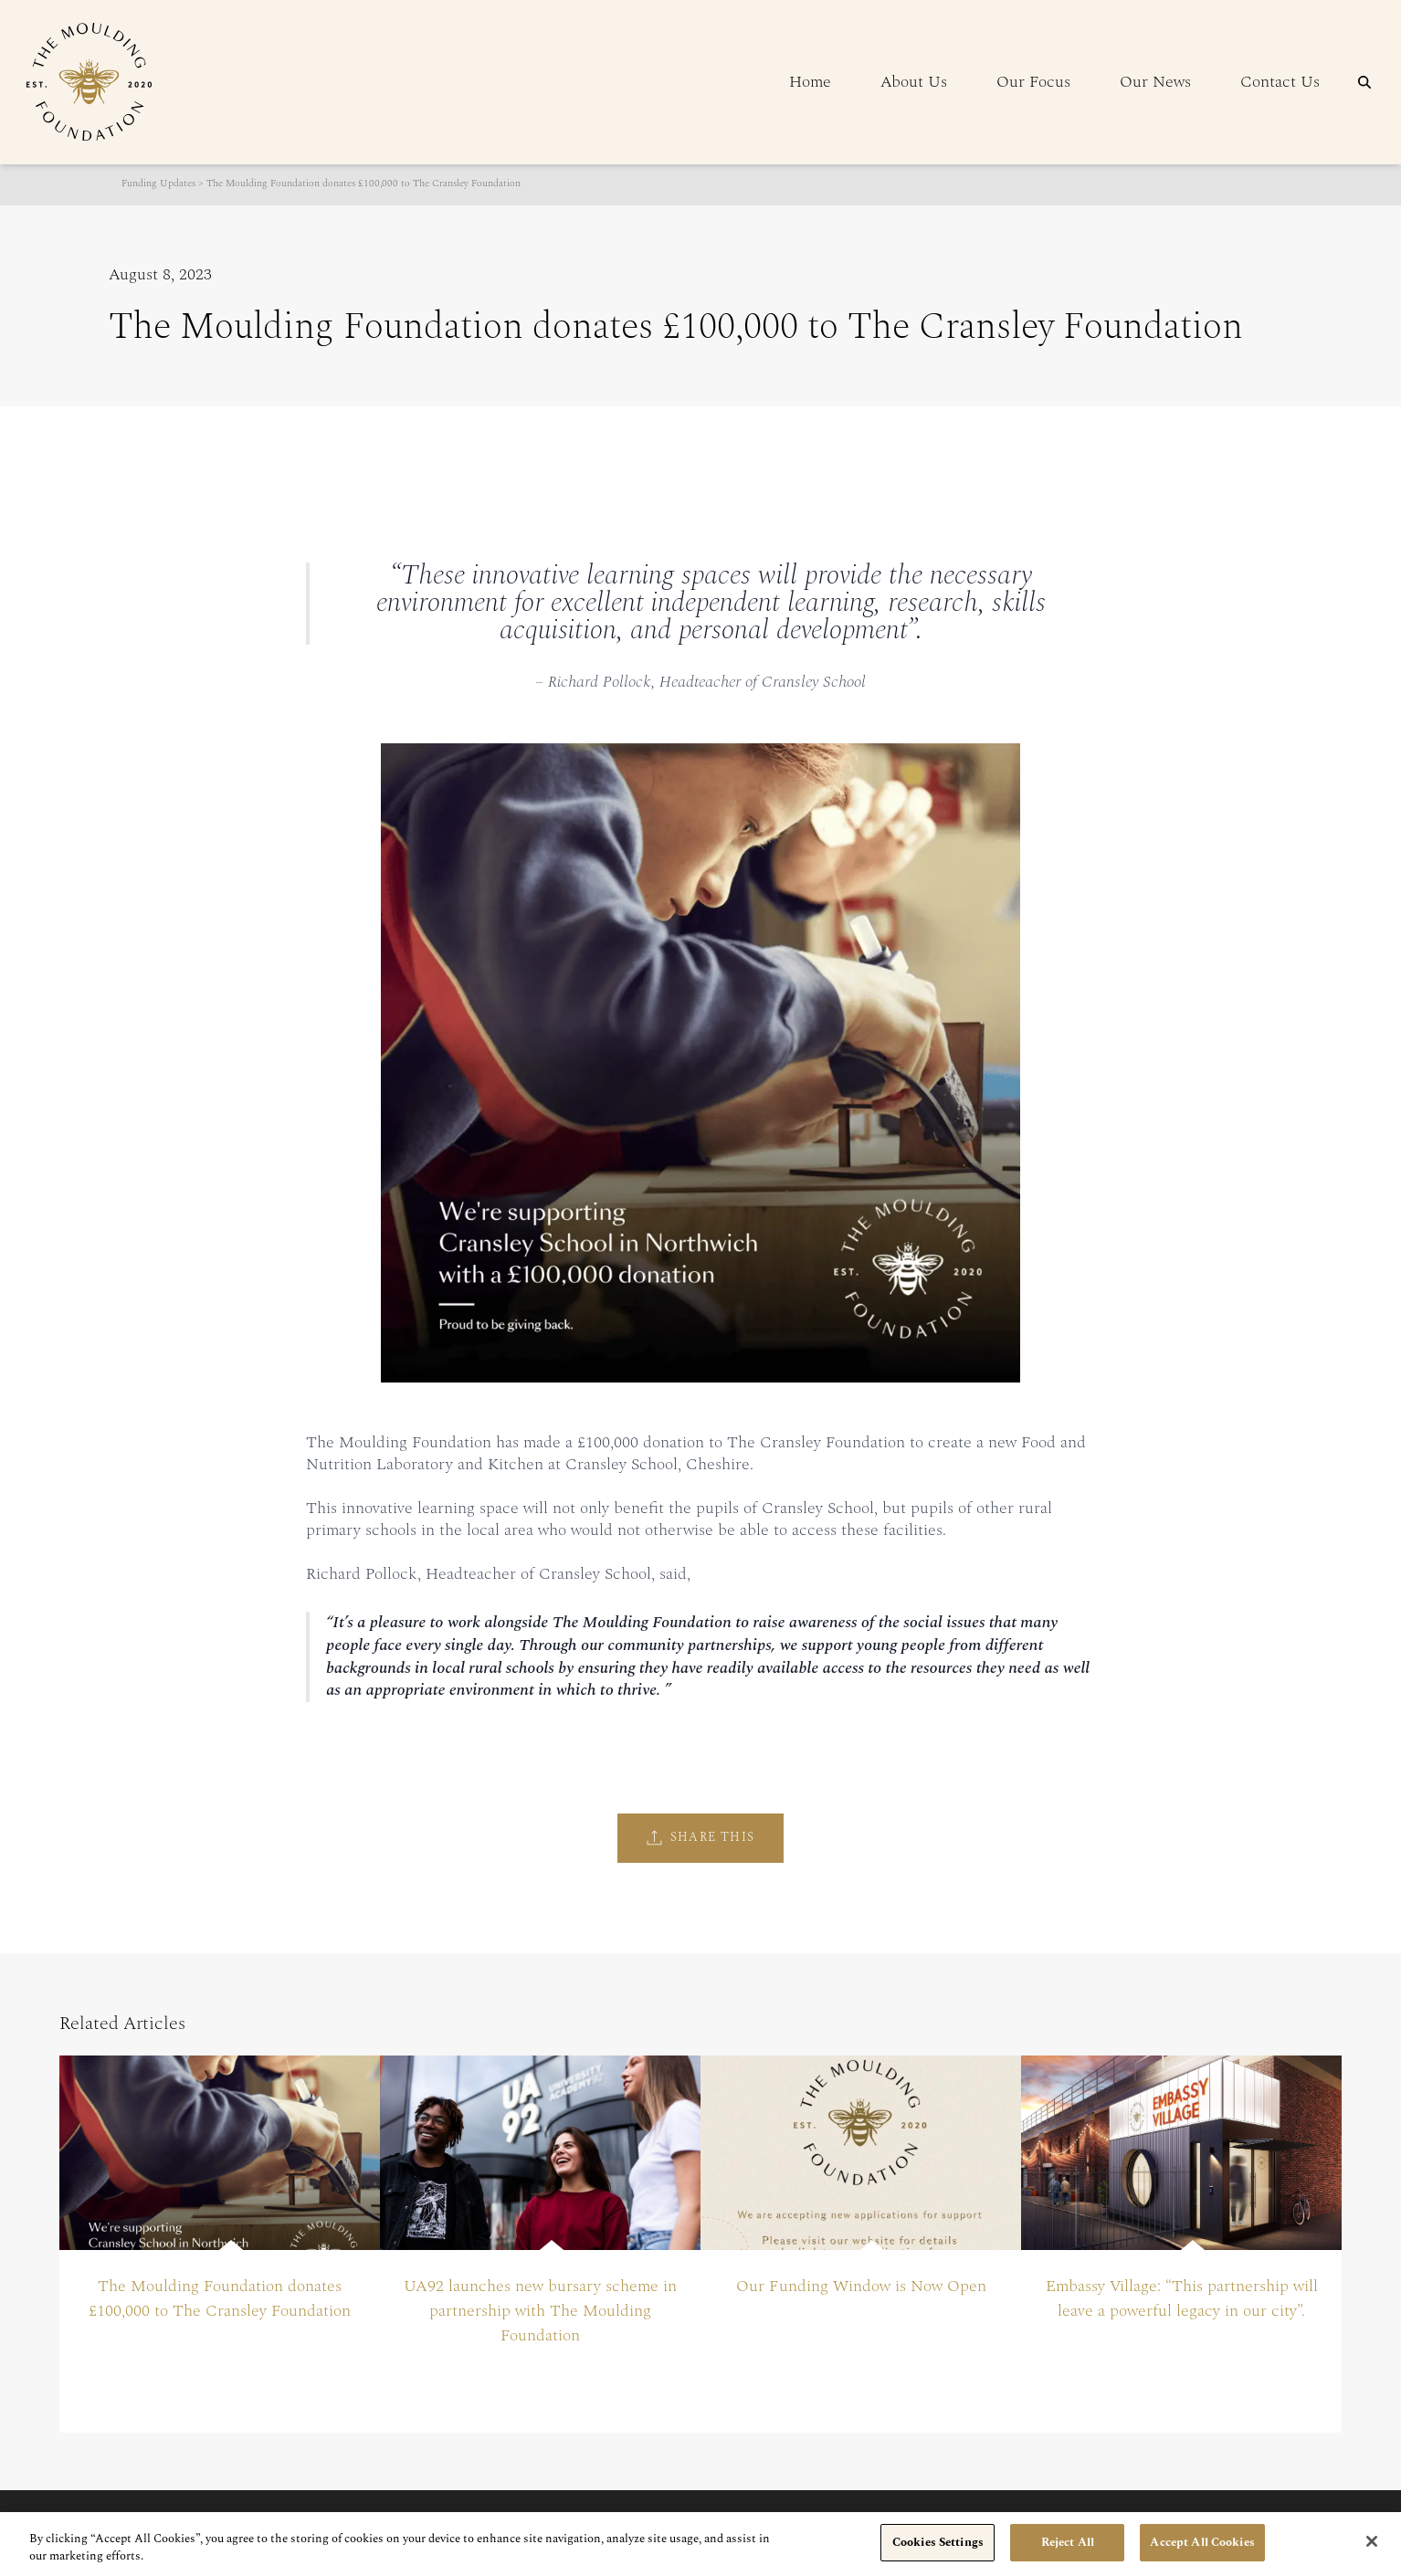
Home (810, 82)
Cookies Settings (938, 2554)
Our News (1155, 82)
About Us (913, 82)
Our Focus (1033, 82)
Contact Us (1280, 82)
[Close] (1372, 2552)
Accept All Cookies (1202, 2554)
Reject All (1067, 2554)
